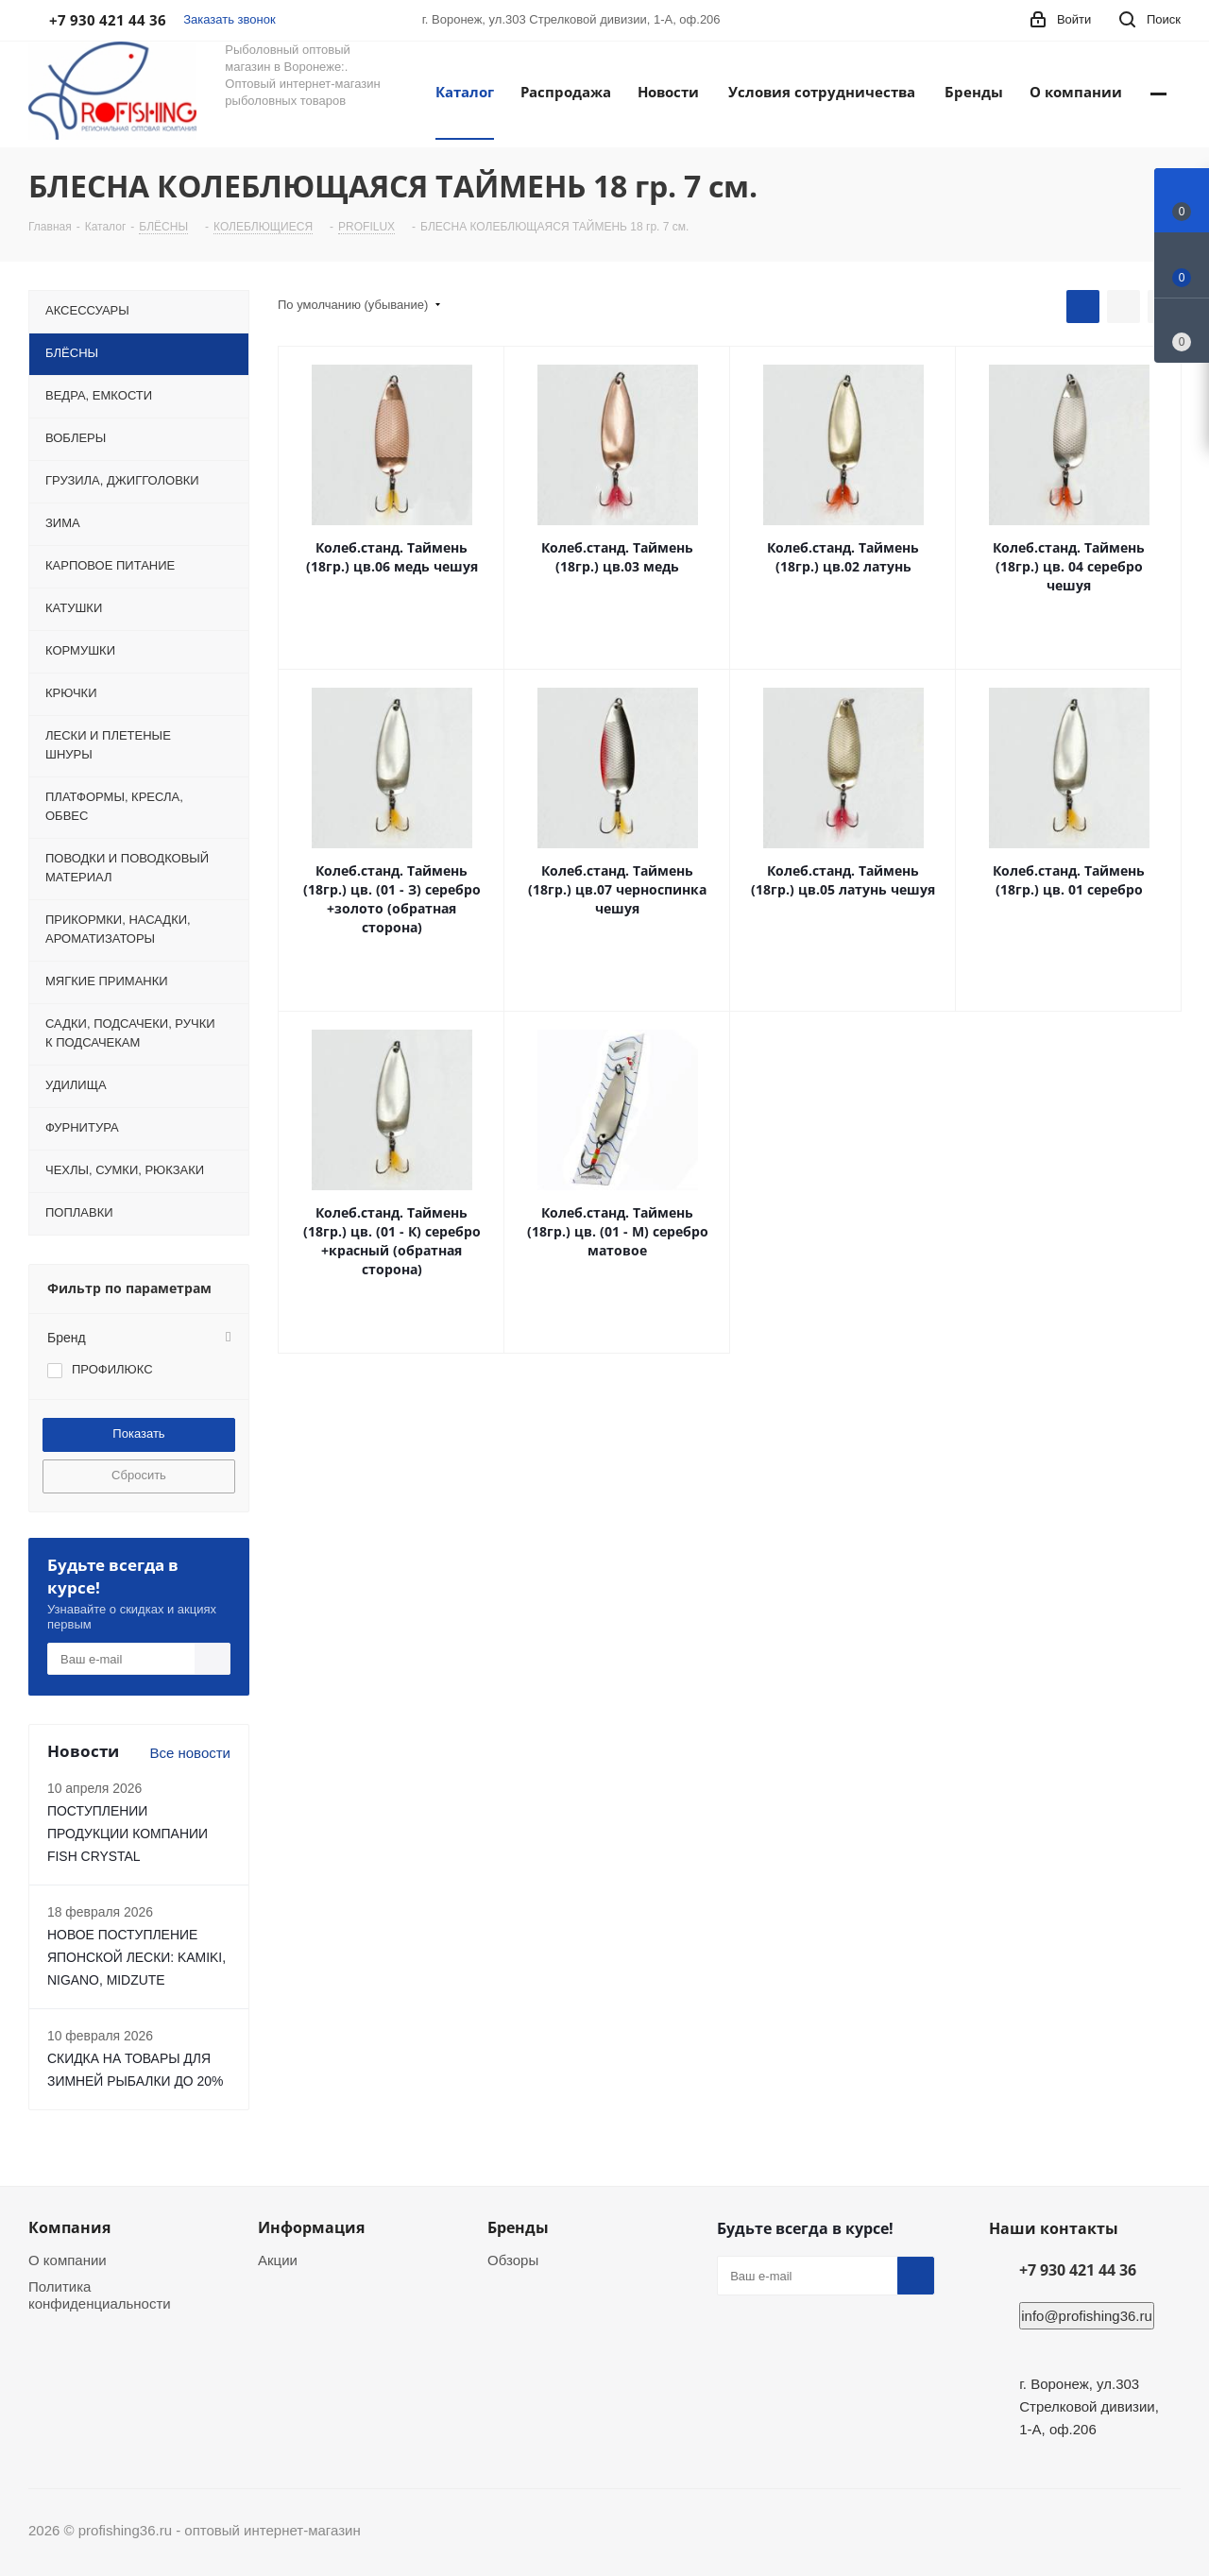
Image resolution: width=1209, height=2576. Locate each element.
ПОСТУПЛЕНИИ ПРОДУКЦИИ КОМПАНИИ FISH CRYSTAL (127, 1833)
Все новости (189, 1753)
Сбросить (138, 1475)
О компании (67, 2260)
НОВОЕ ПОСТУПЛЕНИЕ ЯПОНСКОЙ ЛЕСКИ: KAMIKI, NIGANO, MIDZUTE (136, 1957)
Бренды (518, 2227)
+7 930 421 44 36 (1077, 2270)
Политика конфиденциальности (99, 2295)
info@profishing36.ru (1086, 2316)
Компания (69, 2227)
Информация (311, 2227)
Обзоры (512, 2260)
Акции (278, 2260)
